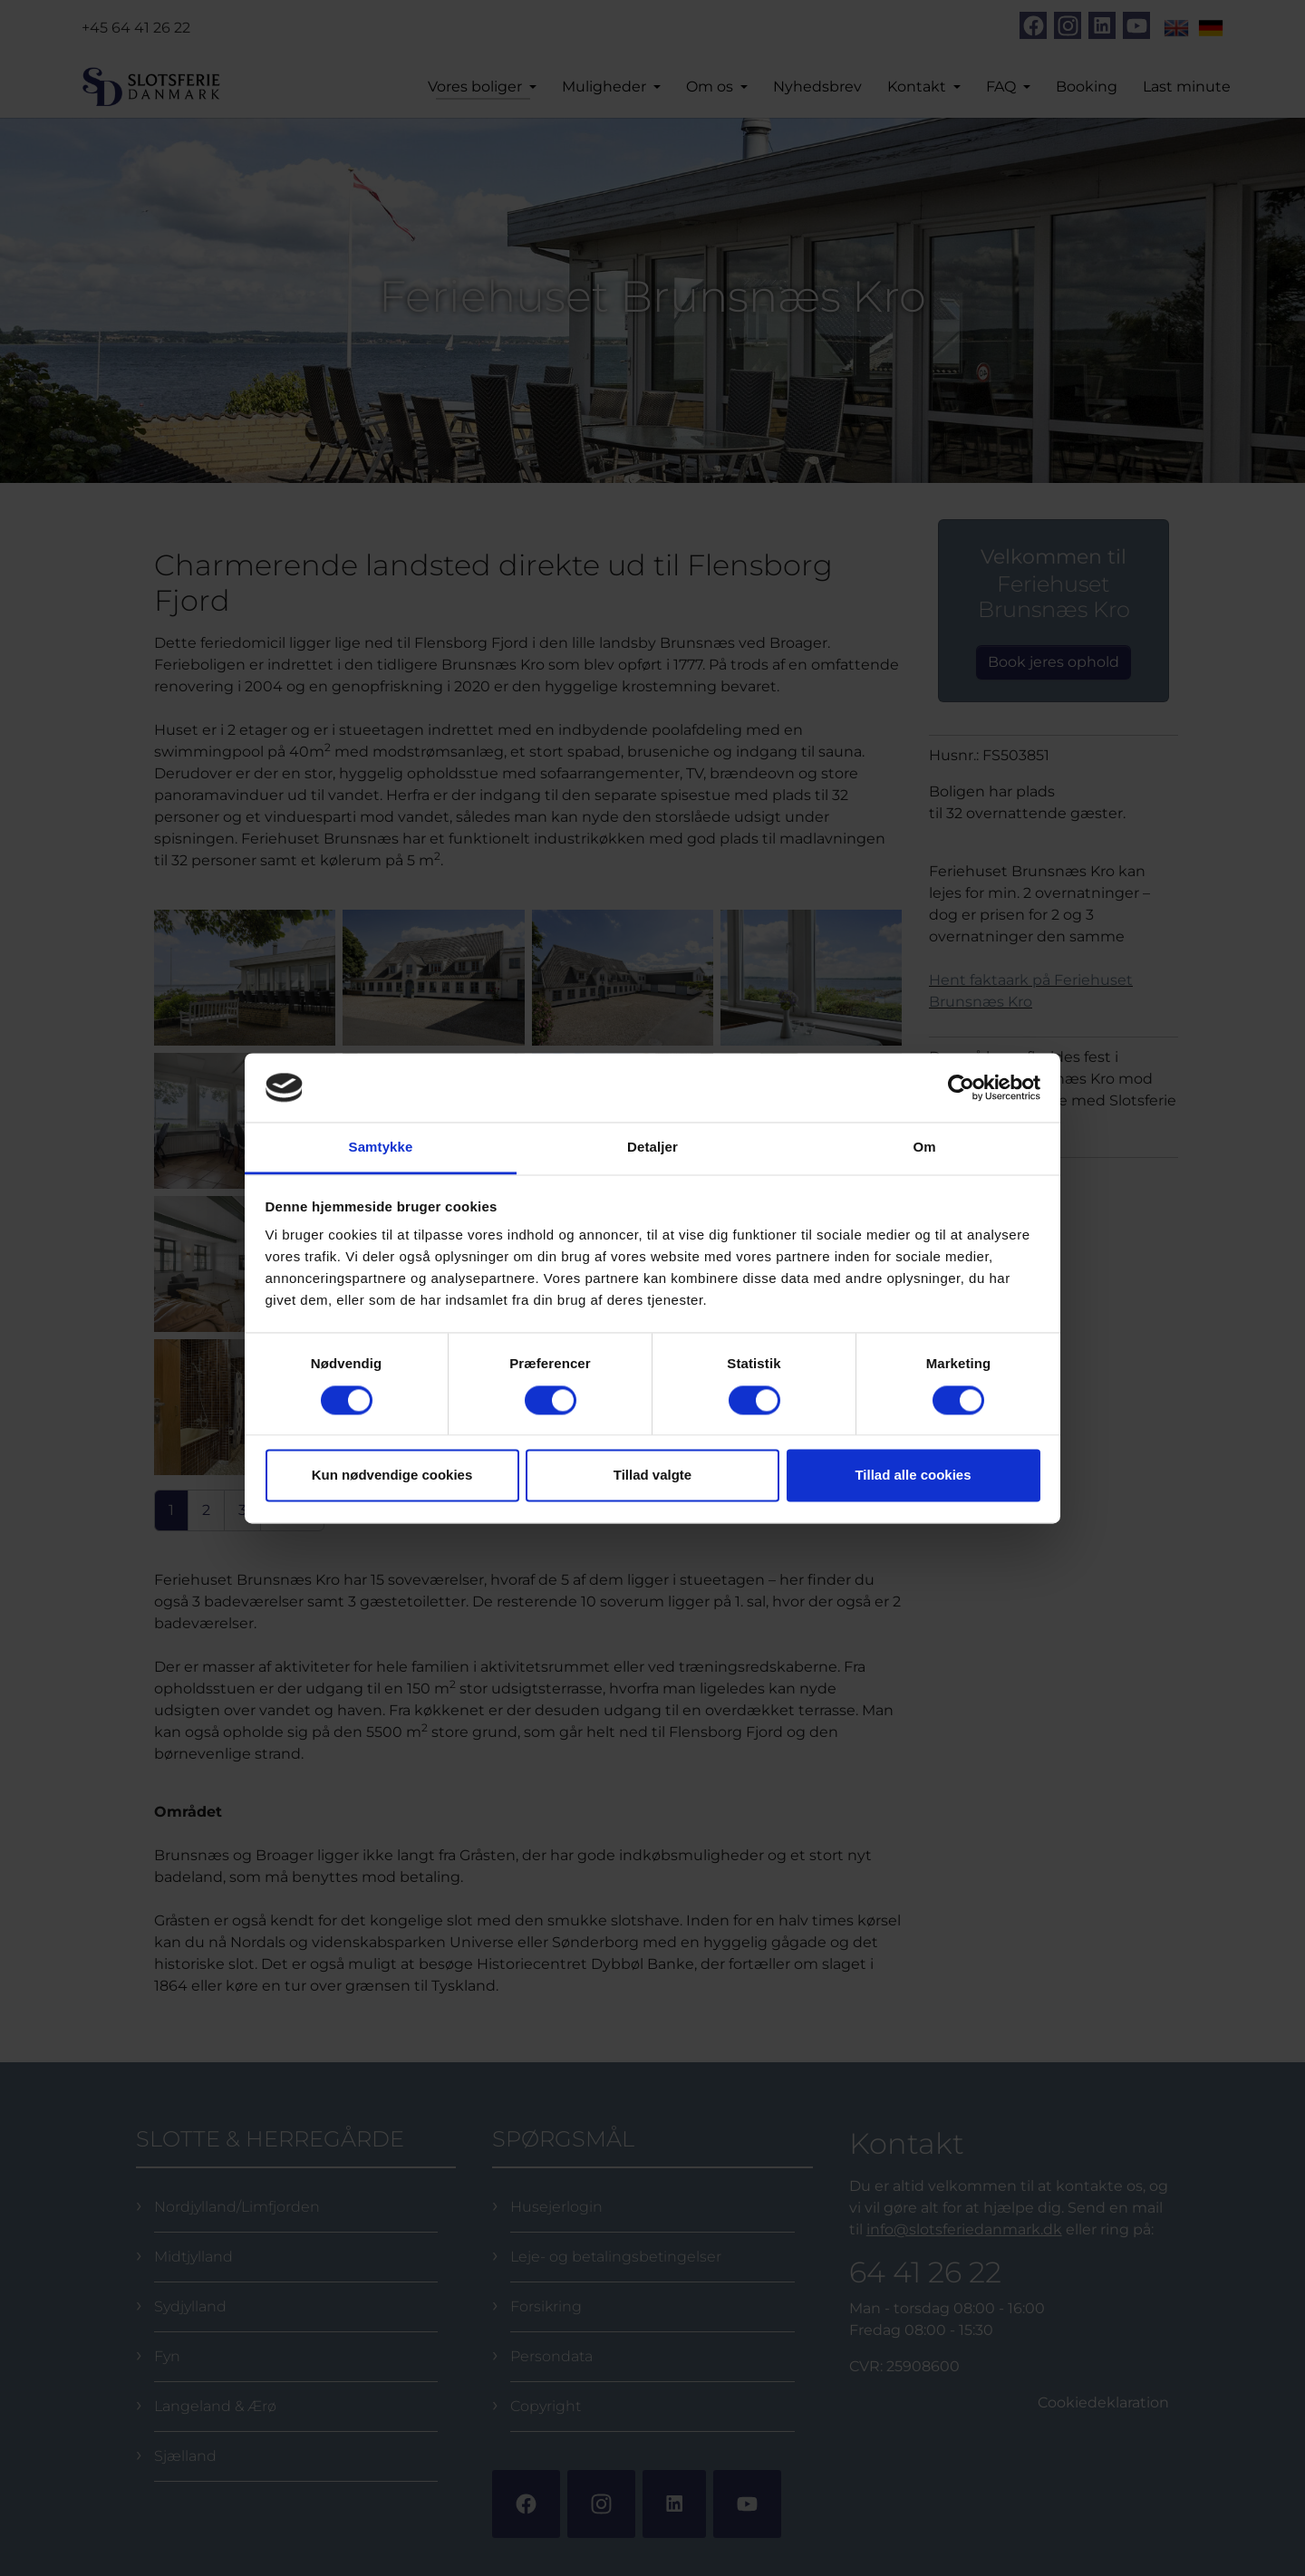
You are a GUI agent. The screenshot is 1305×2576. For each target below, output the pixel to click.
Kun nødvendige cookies (392, 1475)
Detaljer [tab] (652, 1147)
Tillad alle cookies (913, 1475)
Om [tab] (924, 1147)
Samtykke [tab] (381, 1147)
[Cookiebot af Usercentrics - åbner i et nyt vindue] (961, 1087)
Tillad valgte (652, 1475)
